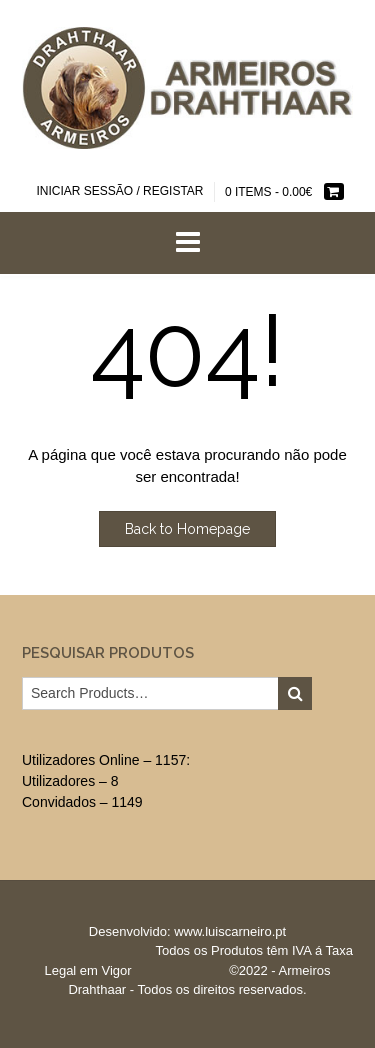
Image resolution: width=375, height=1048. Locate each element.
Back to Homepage (187, 529)
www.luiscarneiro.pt (230, 931)
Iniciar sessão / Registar (119, 191)
